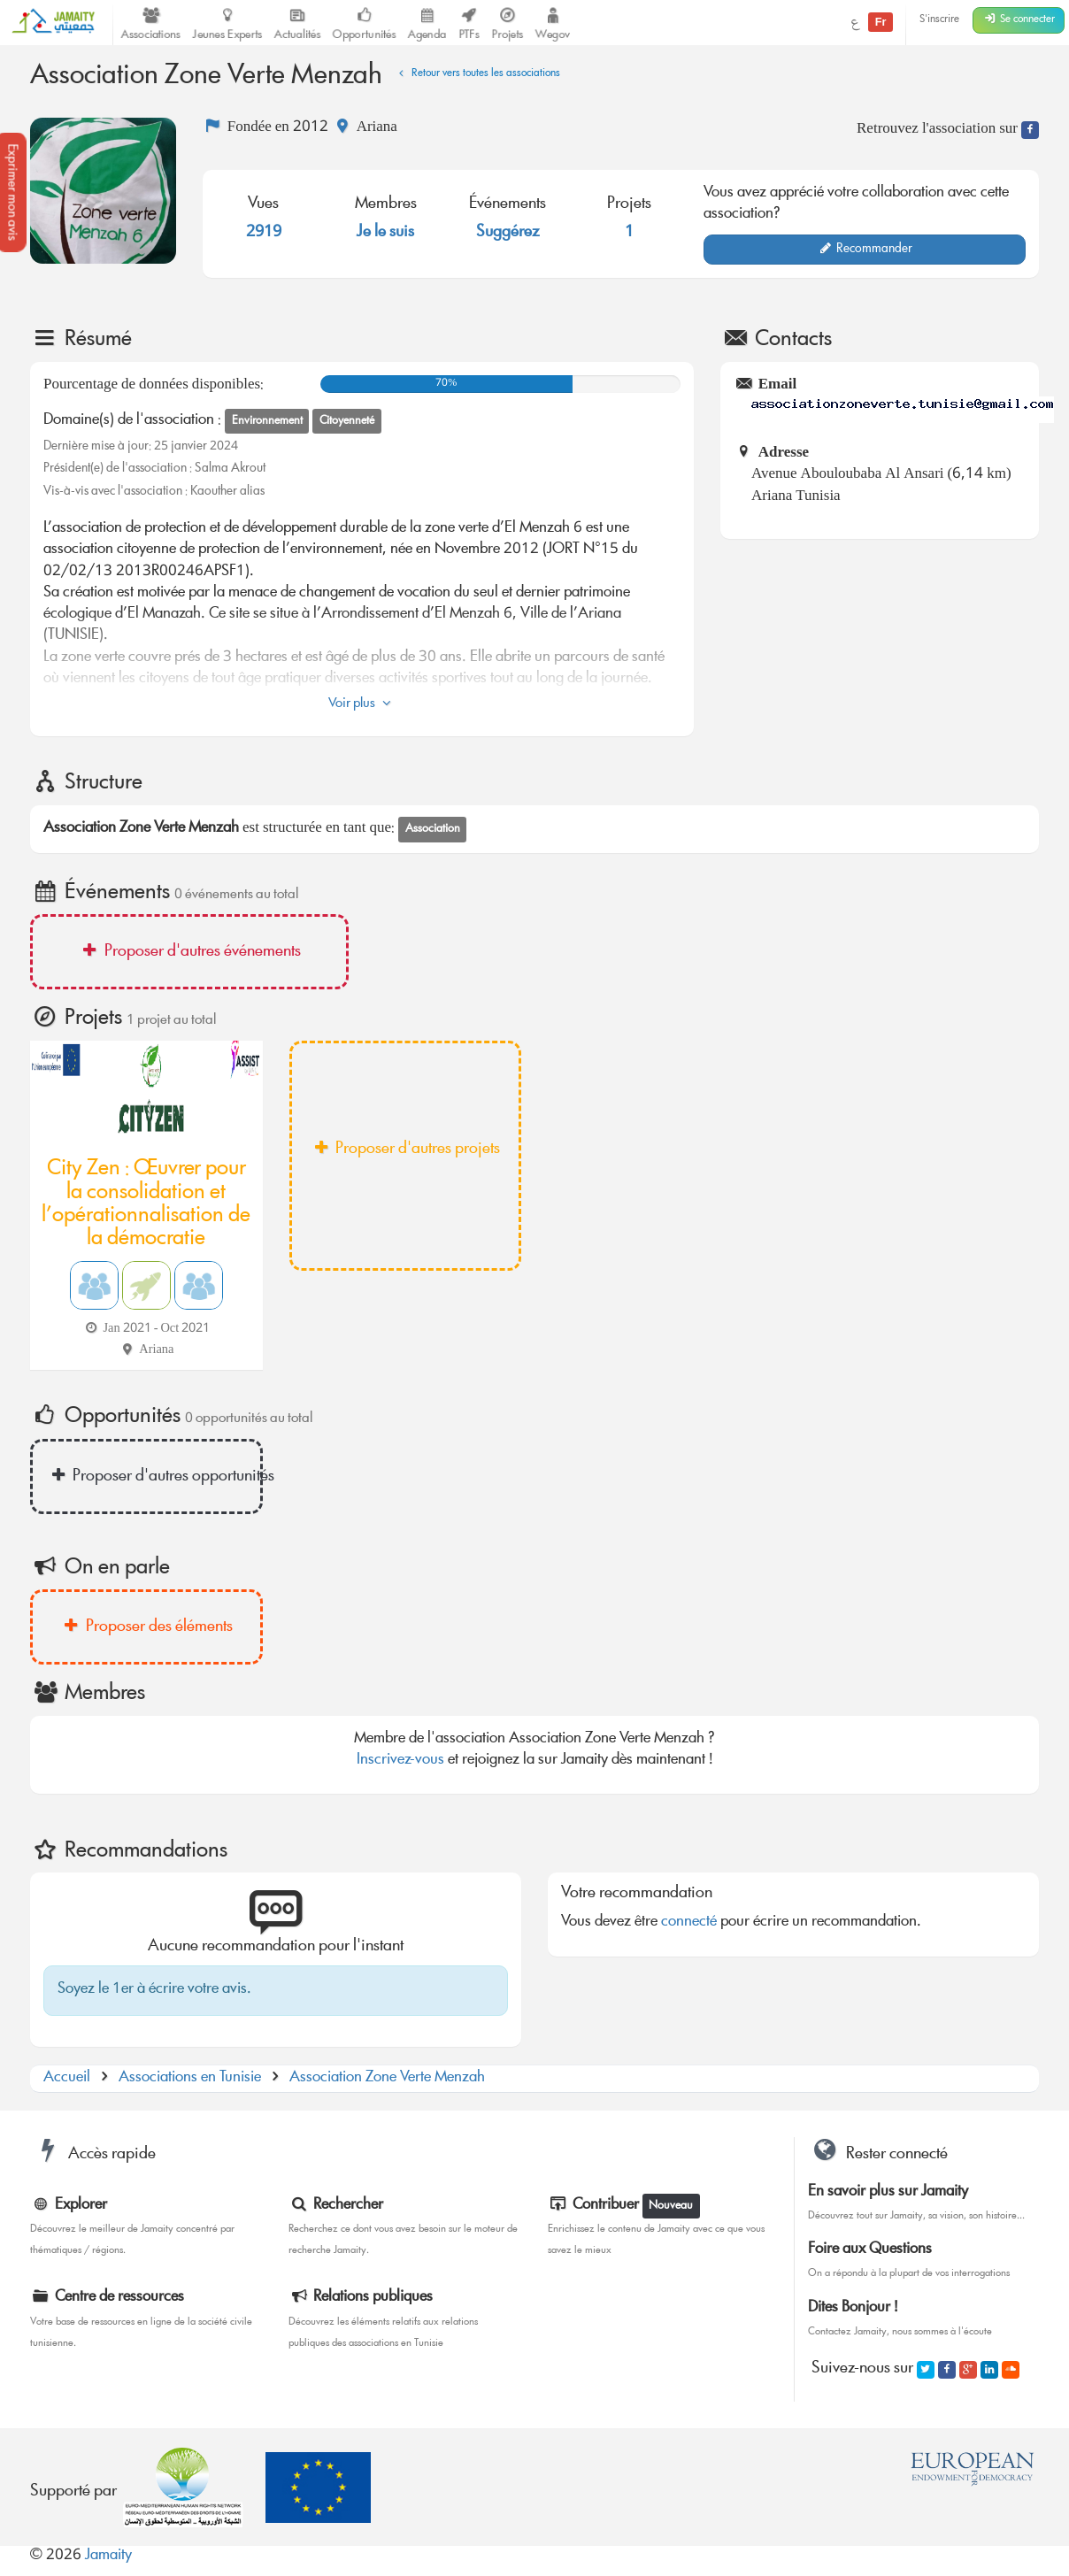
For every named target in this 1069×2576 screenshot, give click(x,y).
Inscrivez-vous (400, 1760)
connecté (689, 1922)
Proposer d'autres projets (405, 1149)
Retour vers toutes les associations (477, 74)
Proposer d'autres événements (189, 952)
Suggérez (508, 232)
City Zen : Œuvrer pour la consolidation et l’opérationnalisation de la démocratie (146, 1204)
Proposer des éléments (146, 1627)
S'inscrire (939, 20)
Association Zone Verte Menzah (387, 2078)
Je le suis (385, 232)
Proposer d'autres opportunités (155, 1477)
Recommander (865, 249)
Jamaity (108, 2556)
